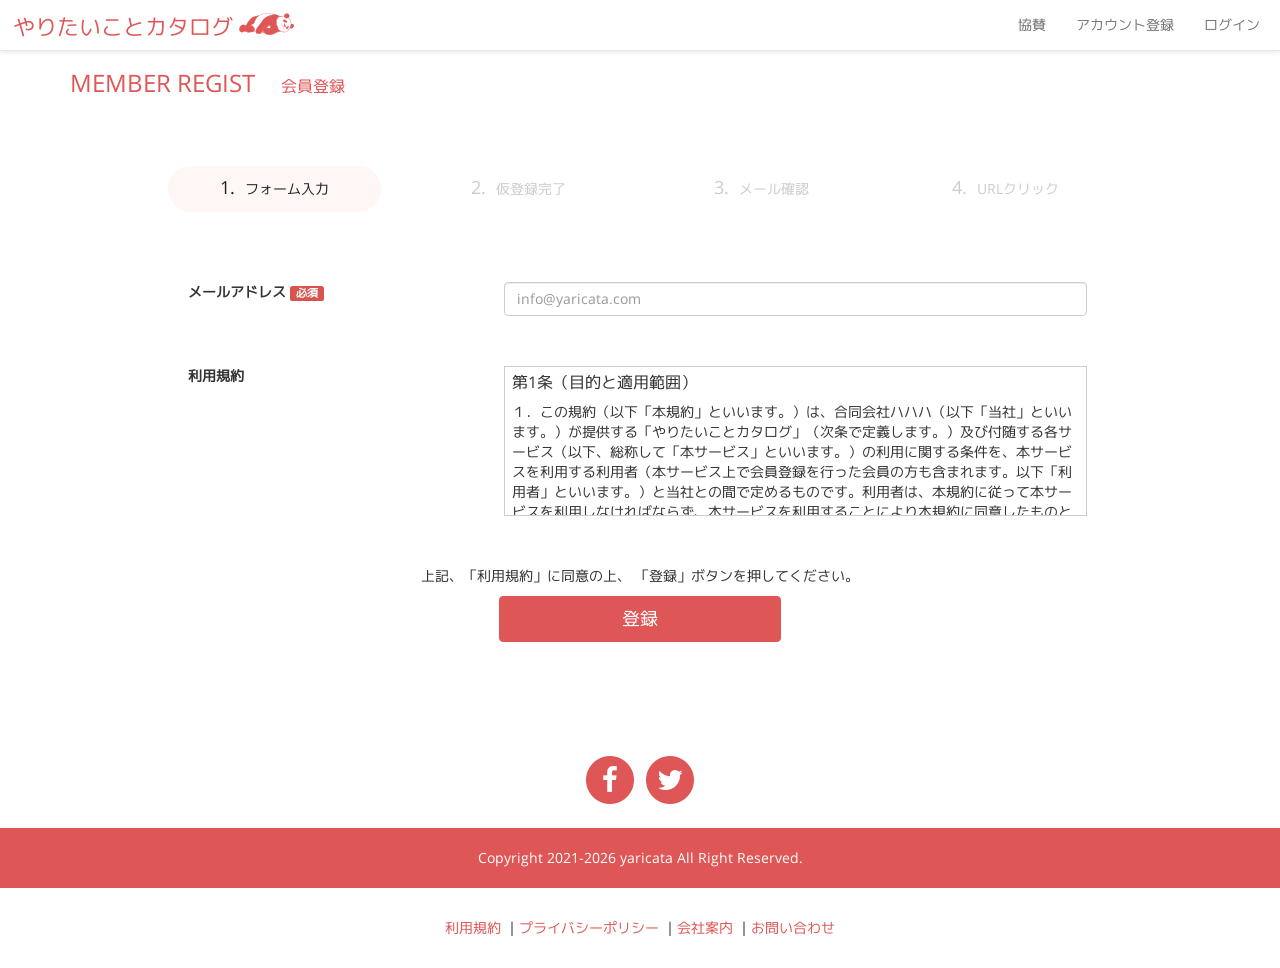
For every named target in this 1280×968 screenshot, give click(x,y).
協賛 (1032, 25)
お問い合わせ (793, 928)
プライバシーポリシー (589, 928)
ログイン (1232, 25)
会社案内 (705, 928)
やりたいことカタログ (153, 27)
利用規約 (473, 928)
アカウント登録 (1125, 25)
